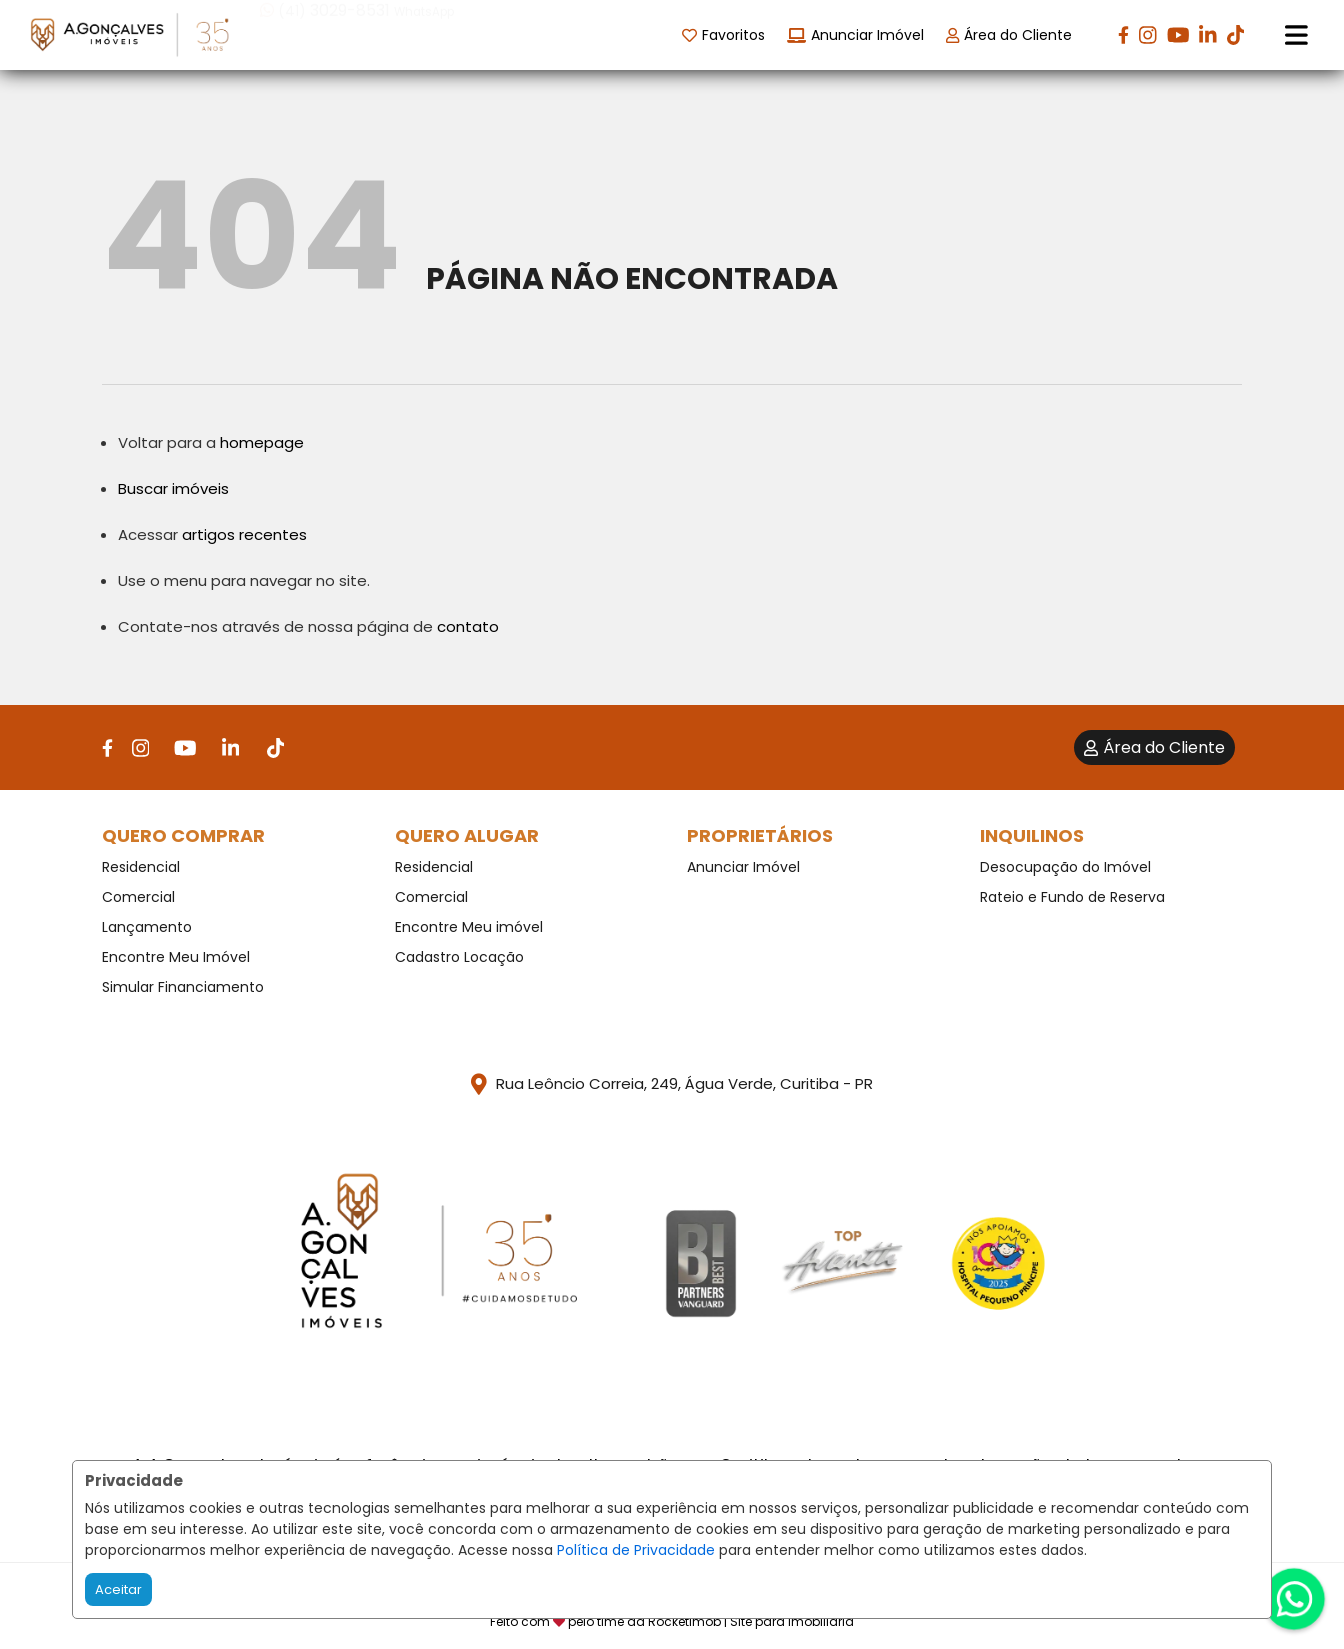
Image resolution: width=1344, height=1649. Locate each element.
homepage (262, 442)
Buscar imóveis (173, 488)
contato (468, 626)
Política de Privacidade (636, 1550)
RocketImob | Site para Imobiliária (751, 1621)
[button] (387, 33)
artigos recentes (244, 534)
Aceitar (118, 1589)
